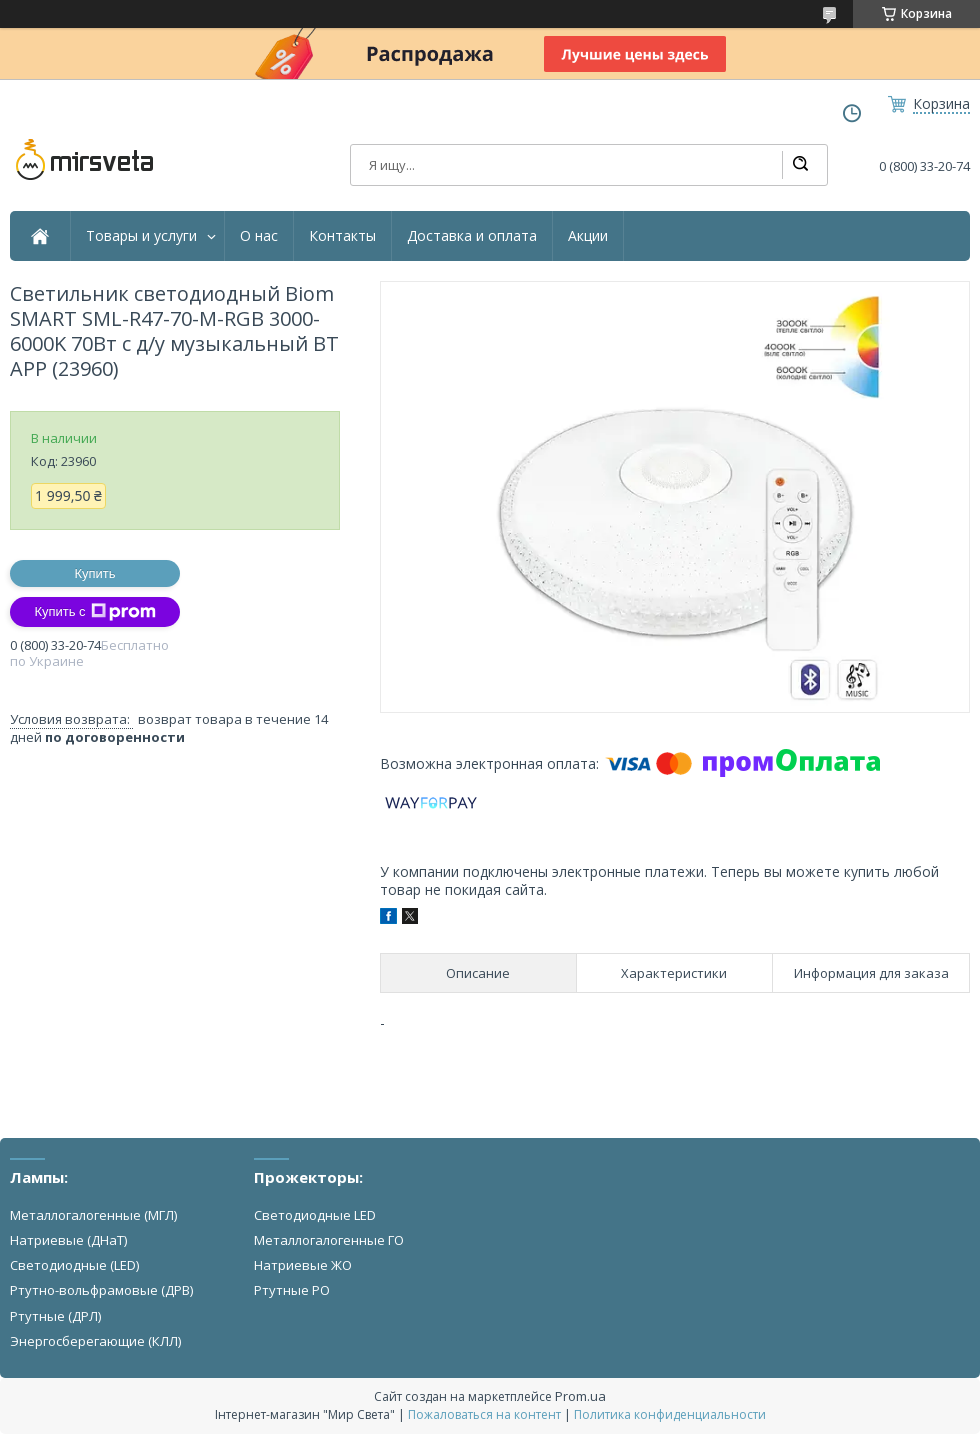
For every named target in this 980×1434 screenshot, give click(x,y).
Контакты (342, 236)
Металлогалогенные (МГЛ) (93, 1215)
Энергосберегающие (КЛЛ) (95, 1341)
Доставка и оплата (472, 236)
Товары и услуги (141, 236)
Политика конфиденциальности (670, 1414)
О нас (259, 236)
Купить (94, 573)
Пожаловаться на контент (484, 1414)
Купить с (94, 612)
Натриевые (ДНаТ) (68, 1240)
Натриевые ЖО (303, 1265)
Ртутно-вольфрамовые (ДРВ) (101, 1290)
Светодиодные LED (315, 1215)
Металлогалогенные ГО (329, 1240)
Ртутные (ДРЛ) (55, 1316)
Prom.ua (580, 1396)
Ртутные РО (292, 1290)
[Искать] (800, 165)
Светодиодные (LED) (74, 1265)
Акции (588, 236)
